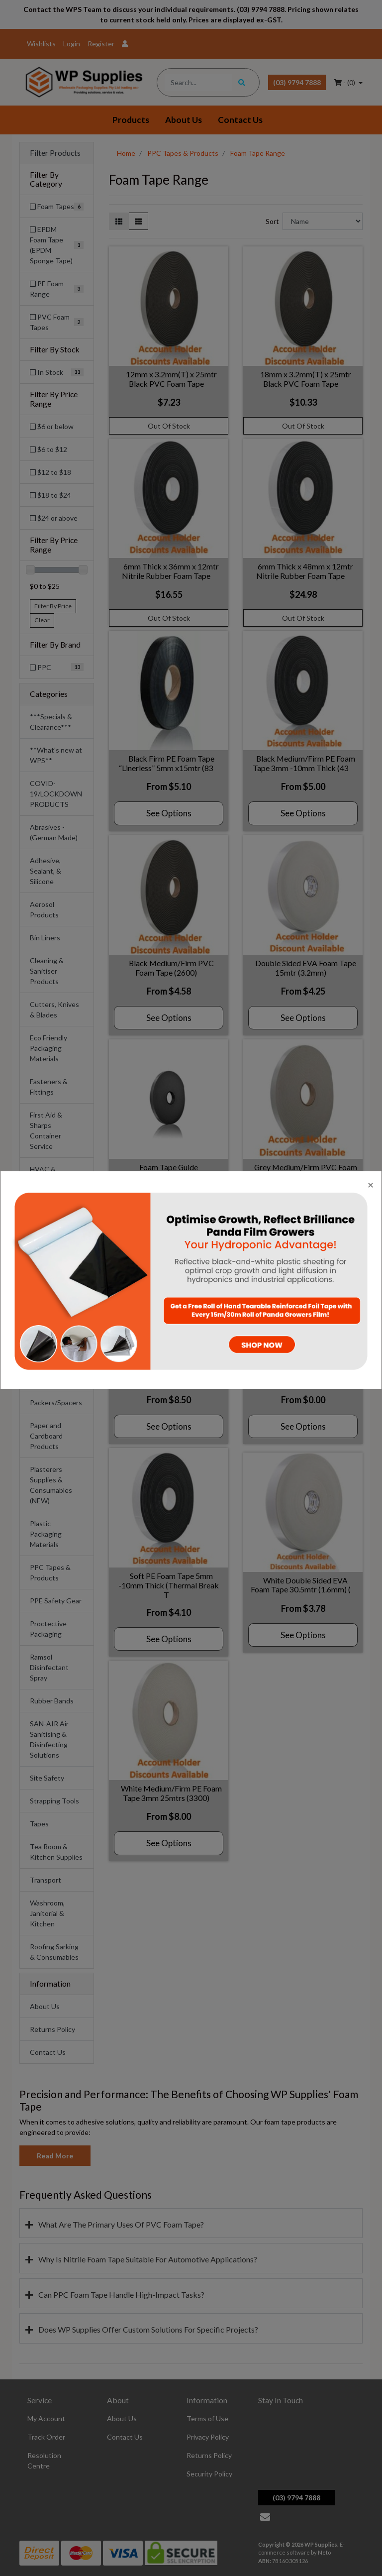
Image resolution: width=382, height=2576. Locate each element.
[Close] (371, 1184)
